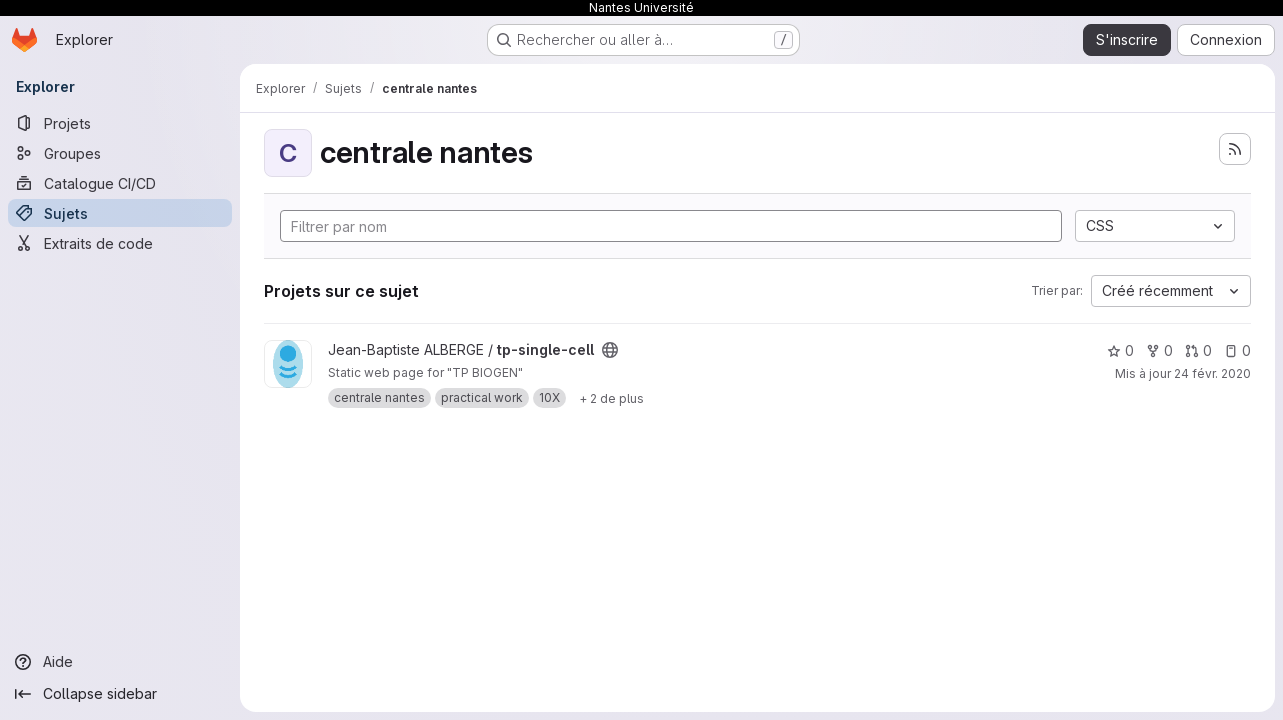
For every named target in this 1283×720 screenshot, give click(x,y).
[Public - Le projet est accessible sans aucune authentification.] (610, 350)
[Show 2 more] (611, 398)
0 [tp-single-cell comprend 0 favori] (1120, 350)
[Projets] (120, 123)
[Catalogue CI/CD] (120, 183)
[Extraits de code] (120, 243)
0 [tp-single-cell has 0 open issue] (1237, 350)
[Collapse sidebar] (120, 694)
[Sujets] (120, 213)
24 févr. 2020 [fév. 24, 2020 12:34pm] (1212, 373)
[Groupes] (120, 153)
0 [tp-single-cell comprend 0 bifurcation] (1159, 350)
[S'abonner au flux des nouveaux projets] (1235, 149)
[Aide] (120, 662)
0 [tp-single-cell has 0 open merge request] (1198, 350)
